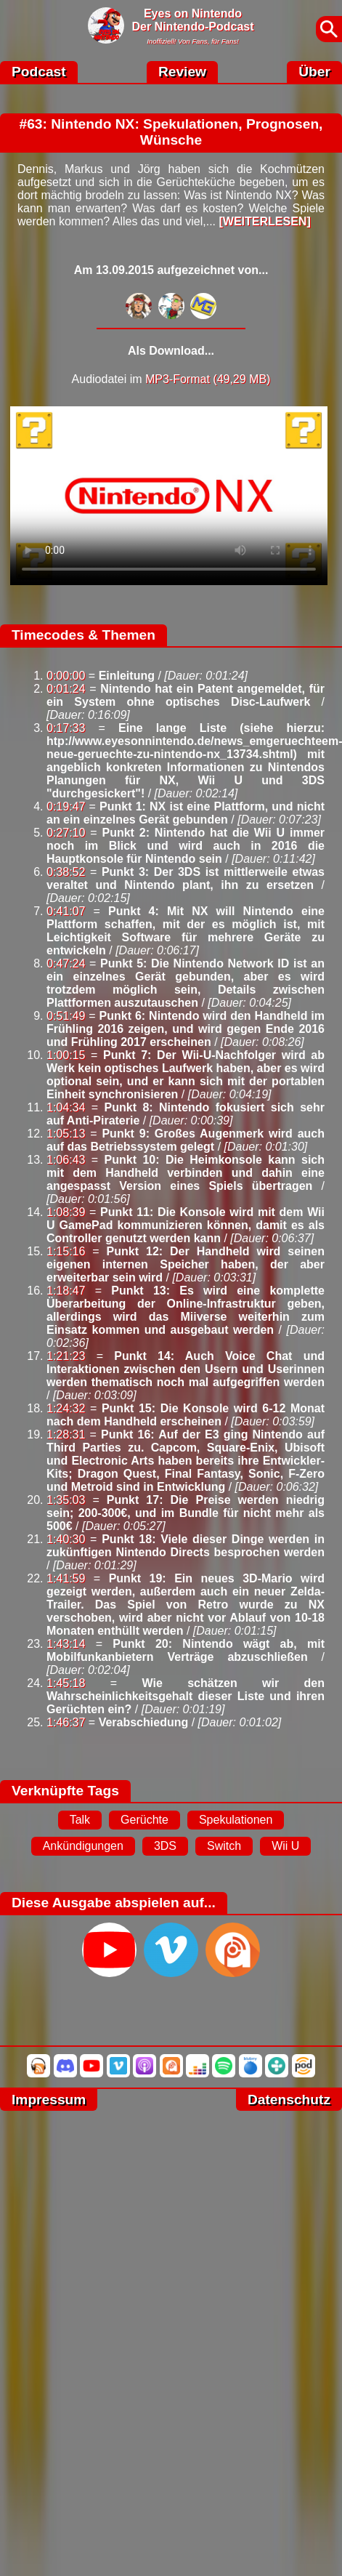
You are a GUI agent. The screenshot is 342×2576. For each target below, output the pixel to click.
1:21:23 (65, 1356)
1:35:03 (65, 1500)
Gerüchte (144, 1820)
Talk (80, 1820)
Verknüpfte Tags (65, 1790)
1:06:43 (65, 1160)
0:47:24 (65, 963)
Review (182, 71)
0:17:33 (65, 728)
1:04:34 (65, 1107)
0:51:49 (65, 1016)
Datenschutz (289, 2099)
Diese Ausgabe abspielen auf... (114, 1902)
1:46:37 (65, 1722)
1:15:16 (65, 1251)
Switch (224, 1846)
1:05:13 (65, 1133)
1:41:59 (65, 1578)
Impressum (49, 2099)
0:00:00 (65, 675)
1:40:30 (65, 1539)
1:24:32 (65, 1408)
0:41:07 (65, 911)
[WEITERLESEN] (264, 221)
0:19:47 (65, 806)
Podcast (39, 71)
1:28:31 (65, 1434)
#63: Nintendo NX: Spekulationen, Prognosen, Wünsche (171, 132)
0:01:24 (65, 689)
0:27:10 (65, 832)
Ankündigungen (83, 1846)
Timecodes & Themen (83, 635)
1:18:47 (65, 1290)
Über (314, 71)
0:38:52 (65, 872)
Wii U (285, 1846)
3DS (165, 1846)
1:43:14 (65, 1644)
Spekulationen (235, 1820)
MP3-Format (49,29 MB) (207, 379)
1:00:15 (65, 1055)
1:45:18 (65, 1683)
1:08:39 (65, 1212)
